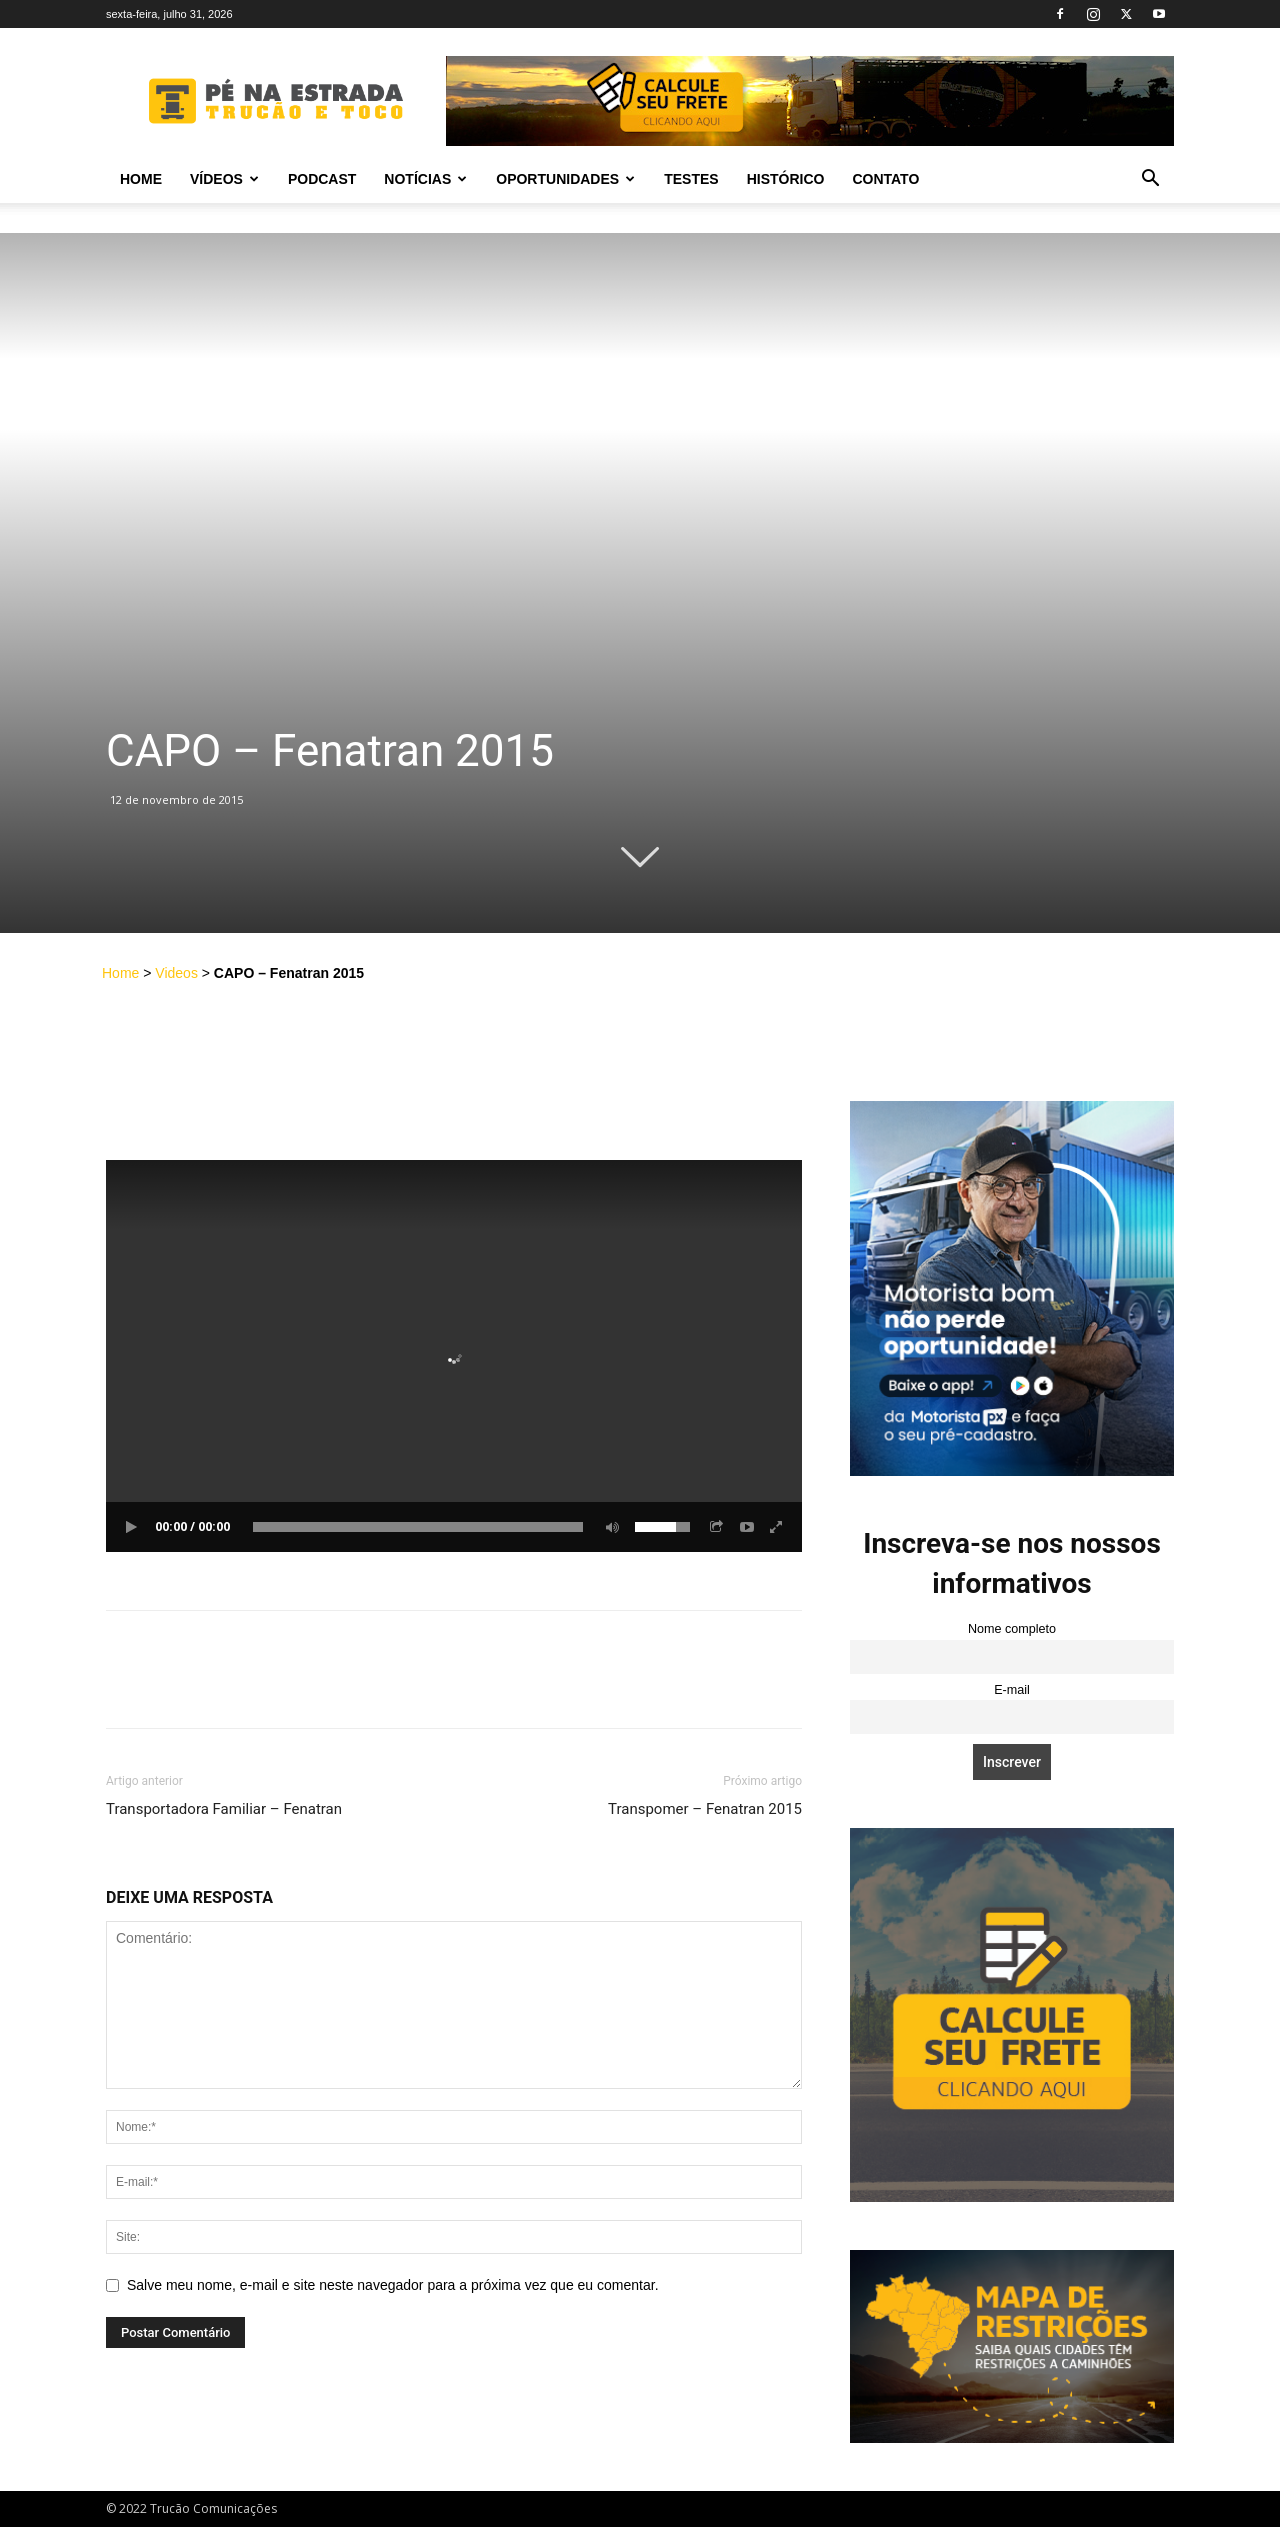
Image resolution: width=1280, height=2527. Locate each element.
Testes (691, 179)
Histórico (786, 179)
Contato (885, 179)
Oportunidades (565, 179)
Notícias (425, 179)
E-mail (1012, 1690)
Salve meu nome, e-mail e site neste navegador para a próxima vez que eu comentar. (393, 2285)
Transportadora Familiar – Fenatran (224, 1809)
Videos (176, 973)
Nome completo (1012, 1629)
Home (141, 179)
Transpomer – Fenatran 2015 (705, 1809)
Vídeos (224, 179)
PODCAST (322, 179)
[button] (1150, 180)
